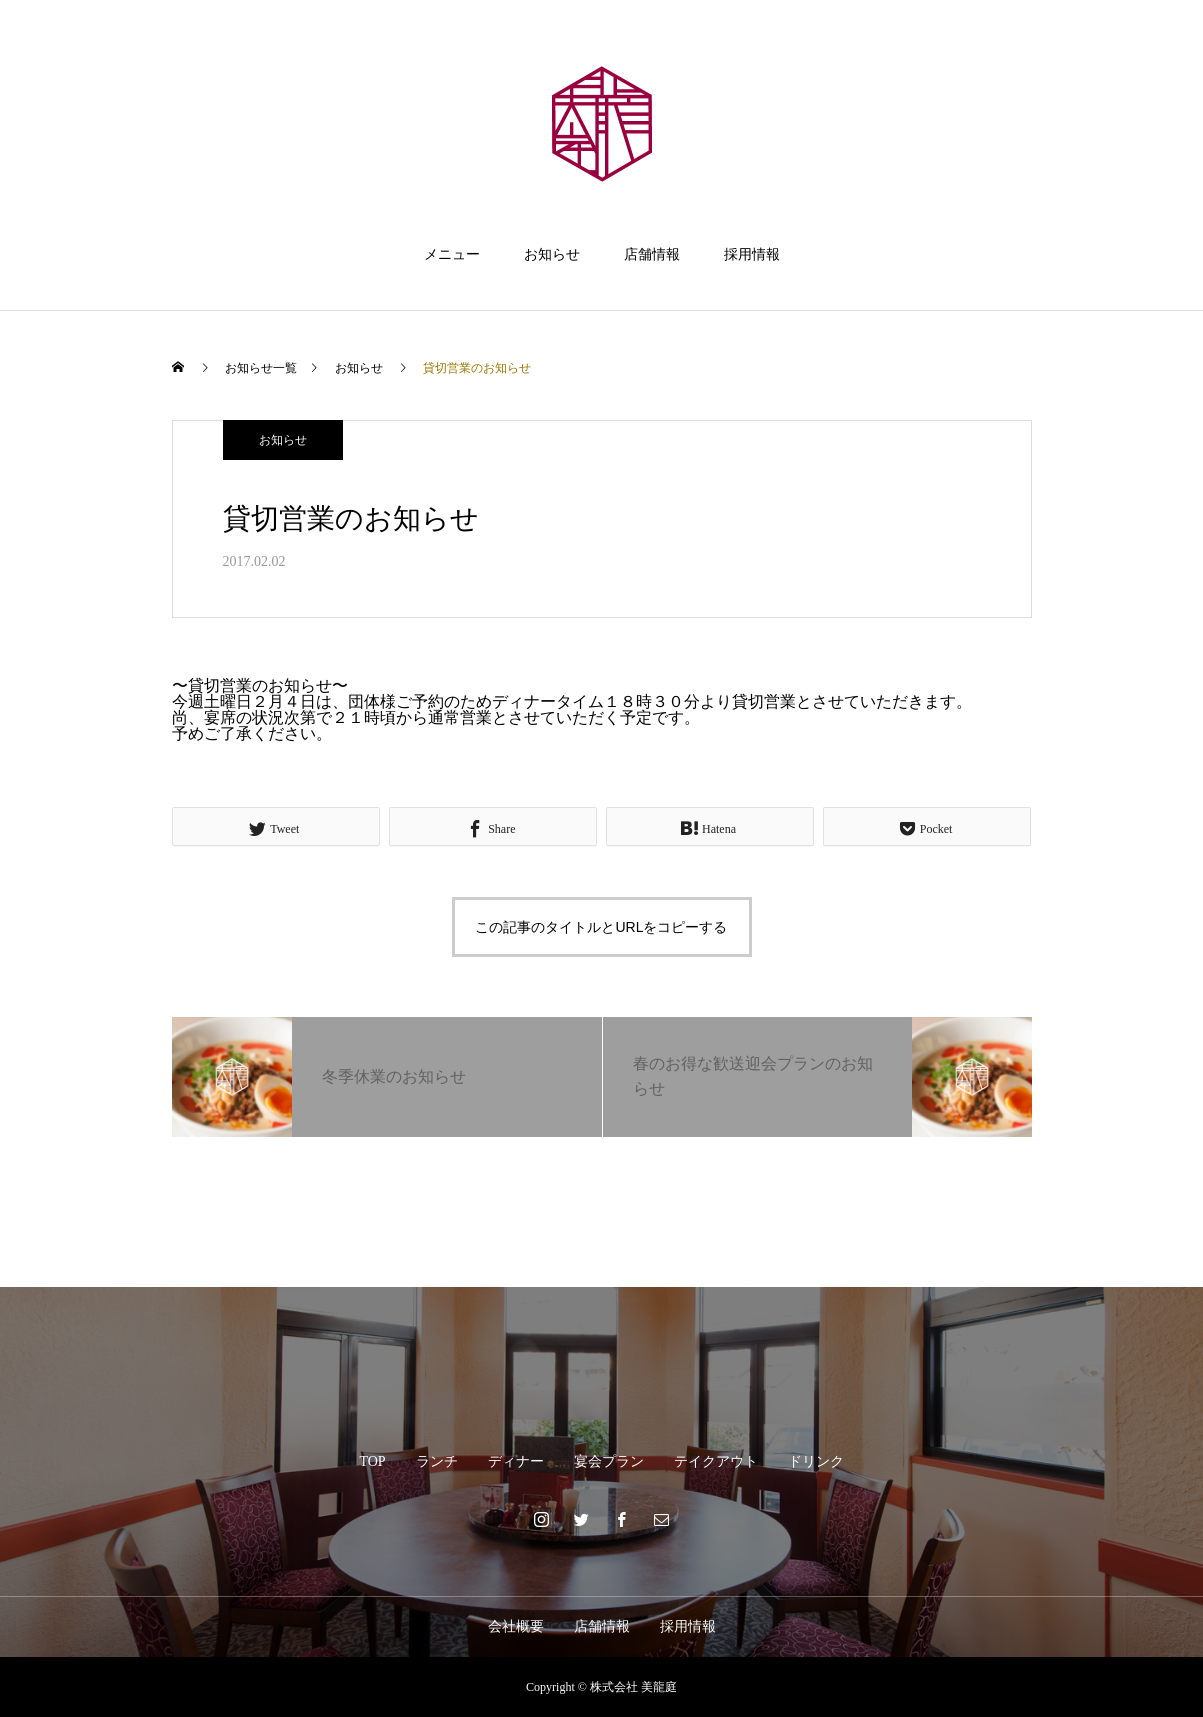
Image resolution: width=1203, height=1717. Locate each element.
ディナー (516, 1461)
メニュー (452, 254)
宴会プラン (609, 1461)
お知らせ (552, 254)
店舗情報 (652, 254)
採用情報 (752, 254)
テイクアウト (716, 1461)
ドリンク (816, 1461)
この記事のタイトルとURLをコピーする (601, 927)
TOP (372, 1461)
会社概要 (516, 1626)
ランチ (437, 1461)
